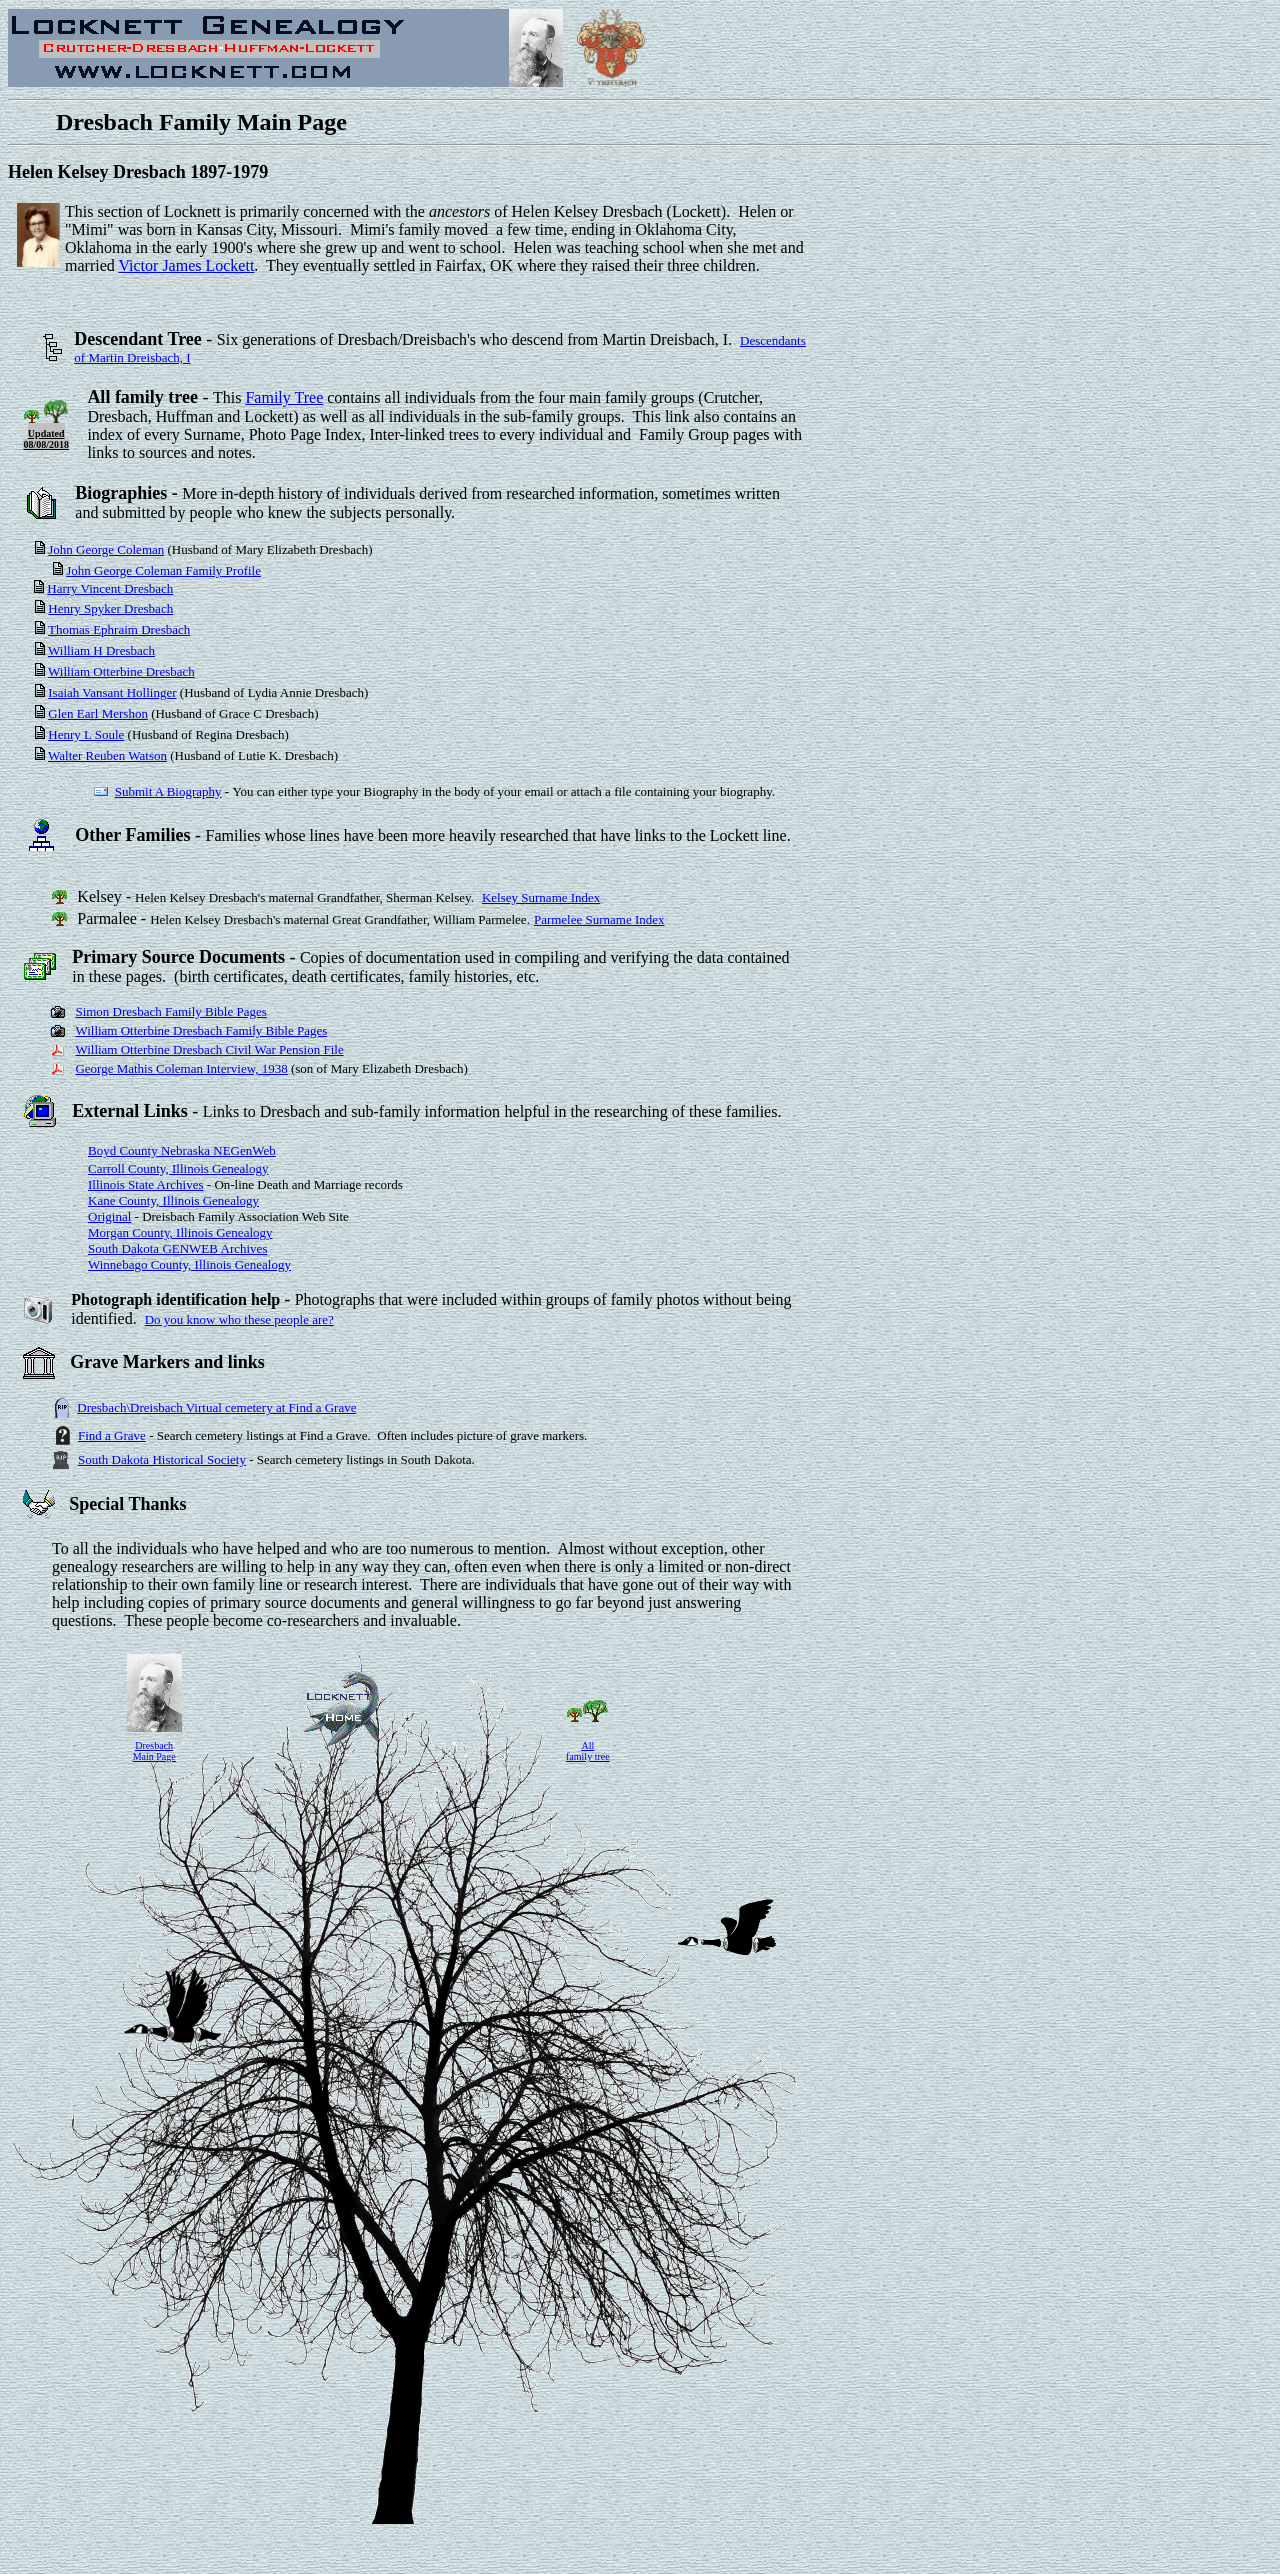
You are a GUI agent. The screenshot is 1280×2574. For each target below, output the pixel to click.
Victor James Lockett (186, 265)
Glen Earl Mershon (98, 713)
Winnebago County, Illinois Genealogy (189, 1264)
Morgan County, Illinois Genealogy (180, 1232)
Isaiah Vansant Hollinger (112, 692)
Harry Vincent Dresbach (110, 588)
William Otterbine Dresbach (121, 671)
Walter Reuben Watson (107, 755)
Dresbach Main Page (154, 1751)
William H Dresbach (101, 650)
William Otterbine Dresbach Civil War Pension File (209, 1049)
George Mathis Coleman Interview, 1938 (181, 1068)
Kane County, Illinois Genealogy (173, 1200)
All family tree (588, 1751)
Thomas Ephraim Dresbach (119, 629)
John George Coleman (106, 549)
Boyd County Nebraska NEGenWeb (182, 1150)
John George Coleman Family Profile (163, 570)
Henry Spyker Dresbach (110, 608)
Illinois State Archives (146, 1184)
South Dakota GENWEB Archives (177, 1248)
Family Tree (284, 397)
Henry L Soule (86, 734)
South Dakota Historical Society (162, 1459)
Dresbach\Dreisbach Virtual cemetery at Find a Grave (216, 1407)
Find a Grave (112, 1435)
